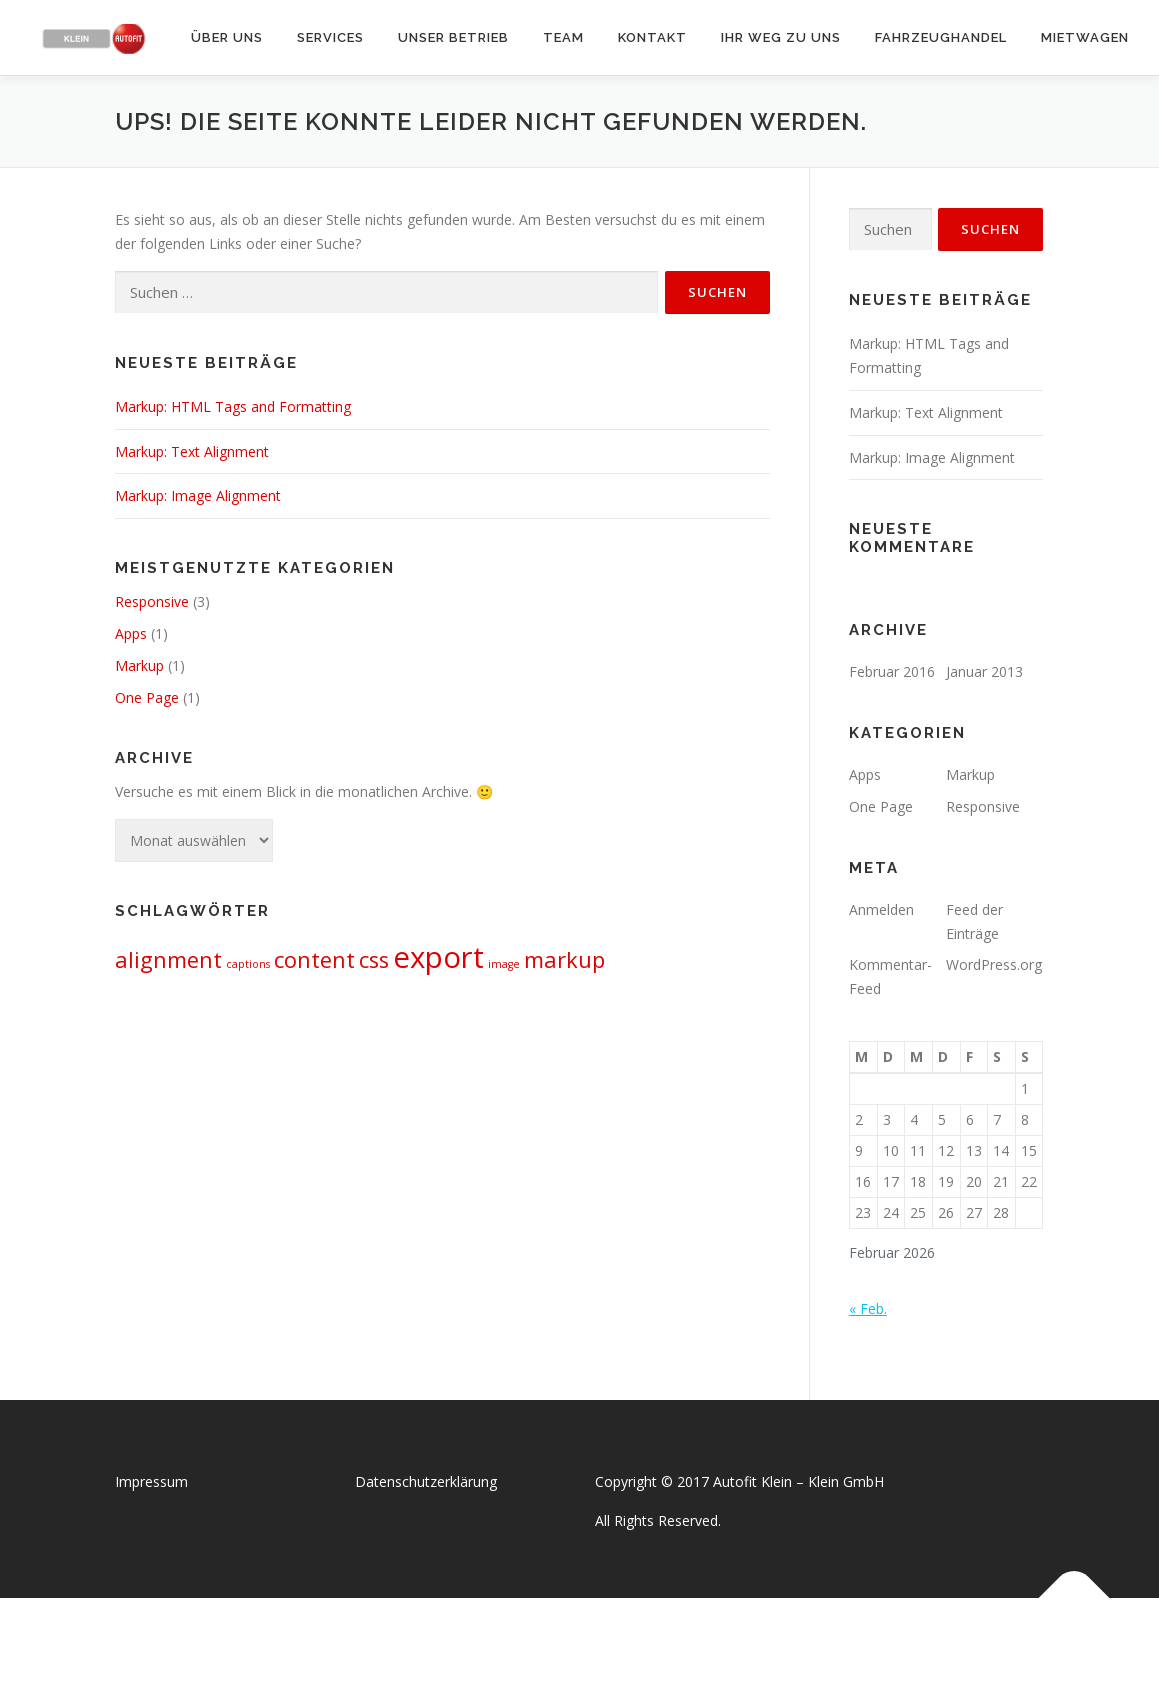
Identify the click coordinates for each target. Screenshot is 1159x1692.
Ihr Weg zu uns (781, 37)
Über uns (227, 37)
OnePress (600, 1644)
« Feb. (868, 1308)
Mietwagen (1085, 37)
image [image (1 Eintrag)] (504, 964)
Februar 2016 (892, 671)
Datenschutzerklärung (426, 1481)
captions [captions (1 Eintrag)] (248, 964)
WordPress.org (994, 964)
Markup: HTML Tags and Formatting (233, 406)
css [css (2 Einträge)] (374, 959)
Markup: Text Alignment (192, 451)
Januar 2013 (984, 671)
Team (563, 37)
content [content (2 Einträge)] (314, 959)
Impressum (151, 1481)
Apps (131, 633)
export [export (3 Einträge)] (438, 957)
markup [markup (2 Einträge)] (564, 959)
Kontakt (652, 37)
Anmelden (881, 909)
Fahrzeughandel (941, 37)
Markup (139, 665)
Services (330, 37)
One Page (147, 697)
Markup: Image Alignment (198, 495)
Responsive (152, 601)
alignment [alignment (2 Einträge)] (168, 959)
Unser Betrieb (453, 37)
